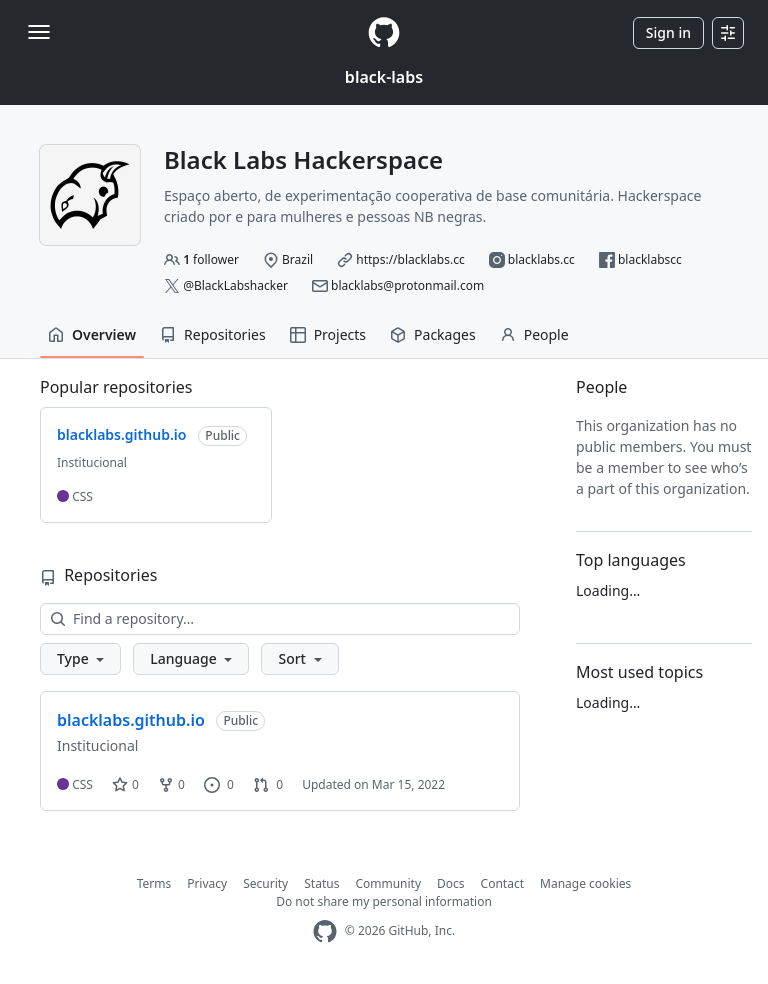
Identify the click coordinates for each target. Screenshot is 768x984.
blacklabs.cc (541, 259)
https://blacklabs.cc (410, 259)
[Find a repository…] (280, 619)
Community (388, 883)
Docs (451, 883)
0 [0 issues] (219, 784)
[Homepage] (384, 32)
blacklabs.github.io (131, 720)
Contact (502, 883)
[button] (80, 659)
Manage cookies (585, 883)
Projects (328, 334)
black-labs (384, 77)
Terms (154, 883)
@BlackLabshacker (235, 285)
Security (265, 883)
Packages (433, 334)
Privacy (207, 883)
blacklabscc (650, 259)
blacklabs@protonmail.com (407, 285)
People (534, 334)
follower (211, 259)
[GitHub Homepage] (325, 931)
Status (321, 883)
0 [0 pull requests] (268, 784)
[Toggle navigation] (39, 32)
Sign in (668, 32)
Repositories (213, 334)
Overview (92, 334)
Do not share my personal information (384, 901)
